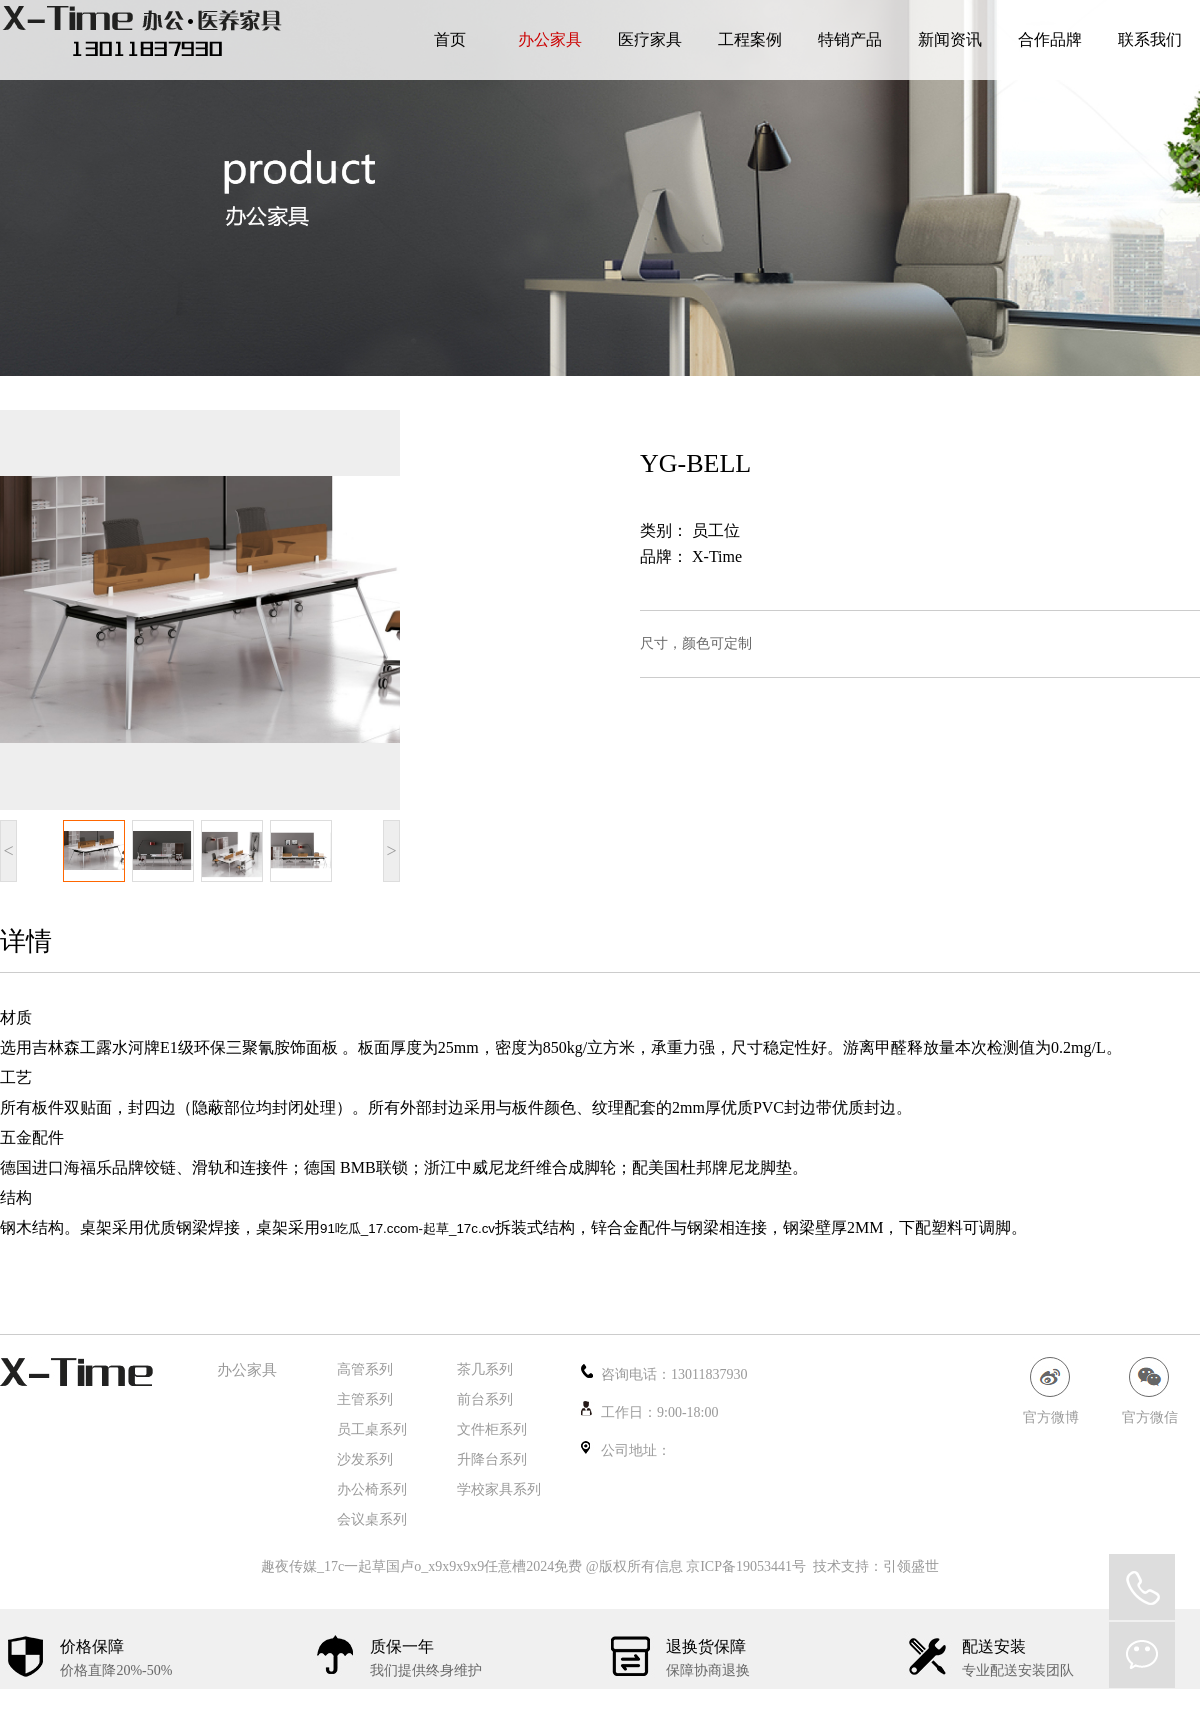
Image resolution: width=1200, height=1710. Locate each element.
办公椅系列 (372, 1489)
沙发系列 (365, 1459)
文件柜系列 (492, 1429)
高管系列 (365, 1369)
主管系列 (365, 1399)
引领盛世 (911, 1566)
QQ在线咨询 (1142, 1587)
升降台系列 (492, 1459)
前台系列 (485, 1399)
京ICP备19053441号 (746, 1566)
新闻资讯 (950, 39)
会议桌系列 (372, 1519)
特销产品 (850, 39)
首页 (450, 39)
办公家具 (550, 39)
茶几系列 (485, 1369)
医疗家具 (650, 39)
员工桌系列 (372, 1429)
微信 (1142, 1655)
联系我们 (1150, 39)
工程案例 (750, 39)
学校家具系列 (499, 1489)
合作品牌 (1050, 39)
